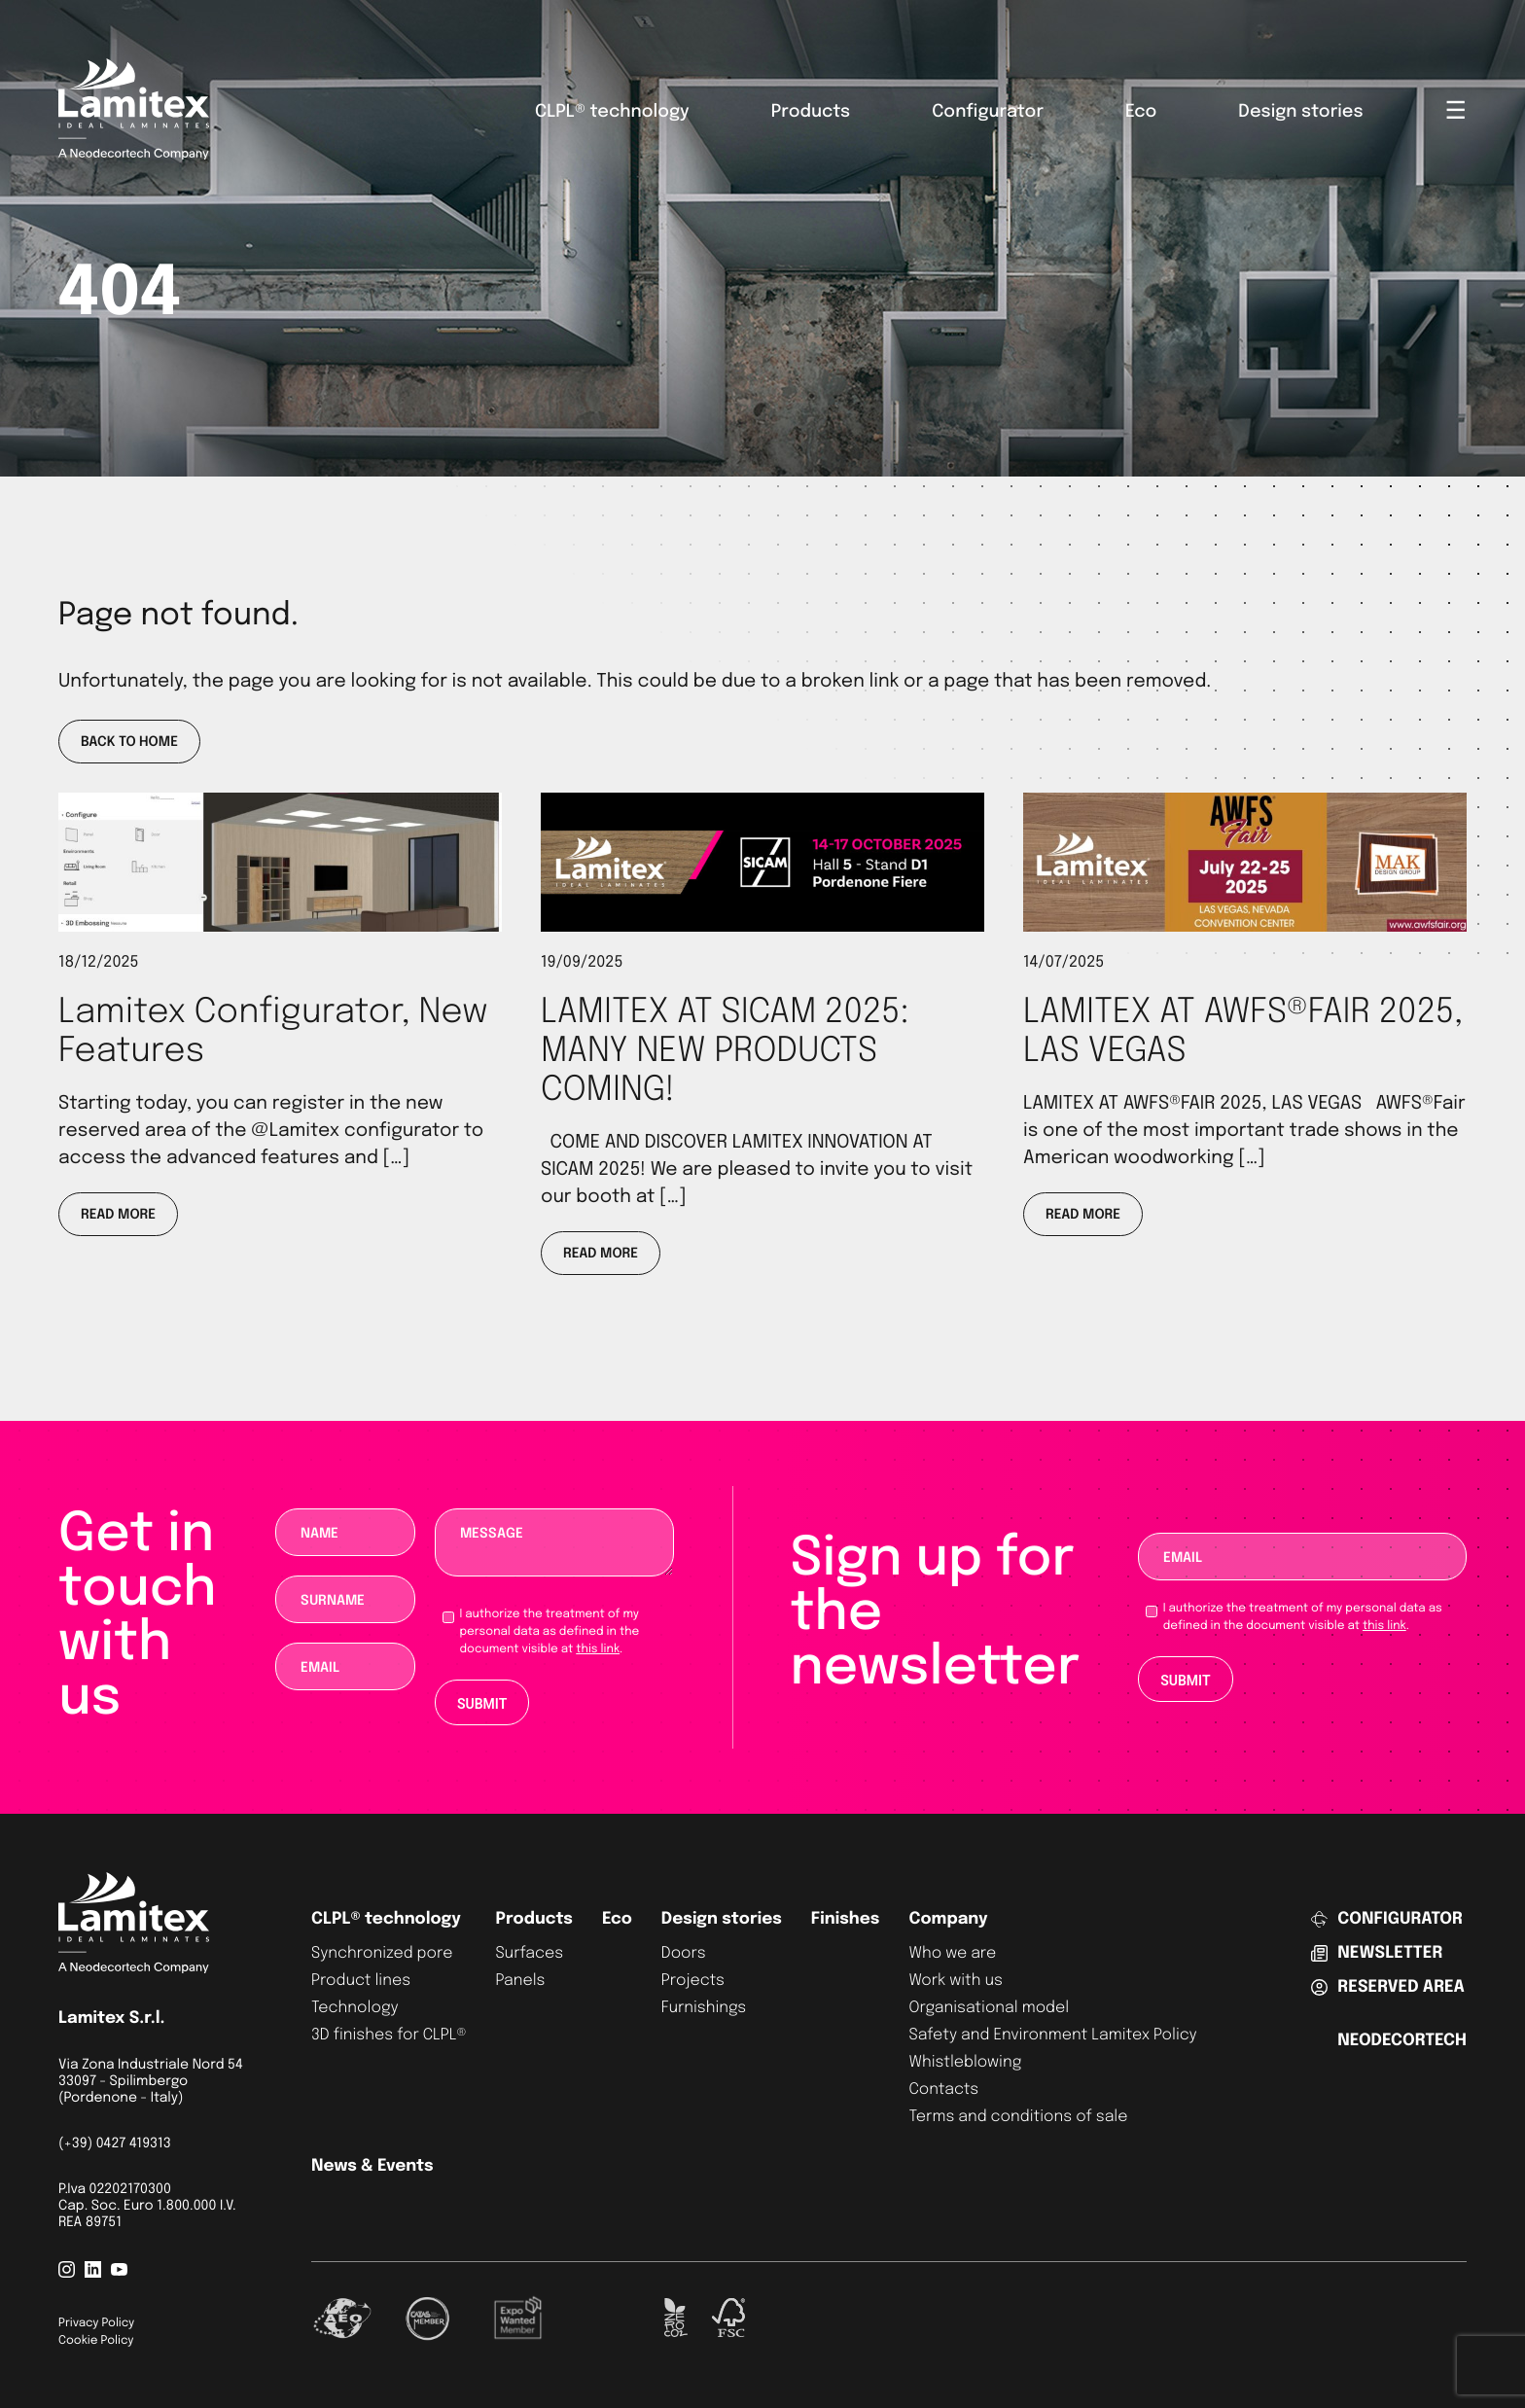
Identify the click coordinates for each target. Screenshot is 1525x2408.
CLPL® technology (612, 113)
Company (947, 1919)
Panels (520, 1980)
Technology (355, 2008)
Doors (683, 1953)
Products (810, 113)
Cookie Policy (95, 2341)
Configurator (988, 113)
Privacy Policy (96, 2323)
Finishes (845, 1919)
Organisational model (988, 2008)
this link (598, 1649)
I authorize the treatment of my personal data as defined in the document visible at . (550, 1632)
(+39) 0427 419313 (114, 2144)
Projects (693, 1980)
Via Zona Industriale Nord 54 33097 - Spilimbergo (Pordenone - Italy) (150, 2082)
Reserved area (1387, 1987)
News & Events (372, 2166)
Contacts (943, 2089)
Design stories (1300, 113)
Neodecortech (1402, 2041)
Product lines (360, 1980)
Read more (118, 1215)
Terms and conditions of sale (1017, 2116)
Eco (1140, 113)
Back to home (129, 743)
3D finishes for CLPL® (388, 2035)
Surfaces (529, 1953)
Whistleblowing (964, 2062)
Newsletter (1376, 1953)
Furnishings (703, 2008)
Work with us (955, 1980)
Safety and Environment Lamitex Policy (1052, 2035)
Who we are (952, 1953)
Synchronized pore (381, 1953)
